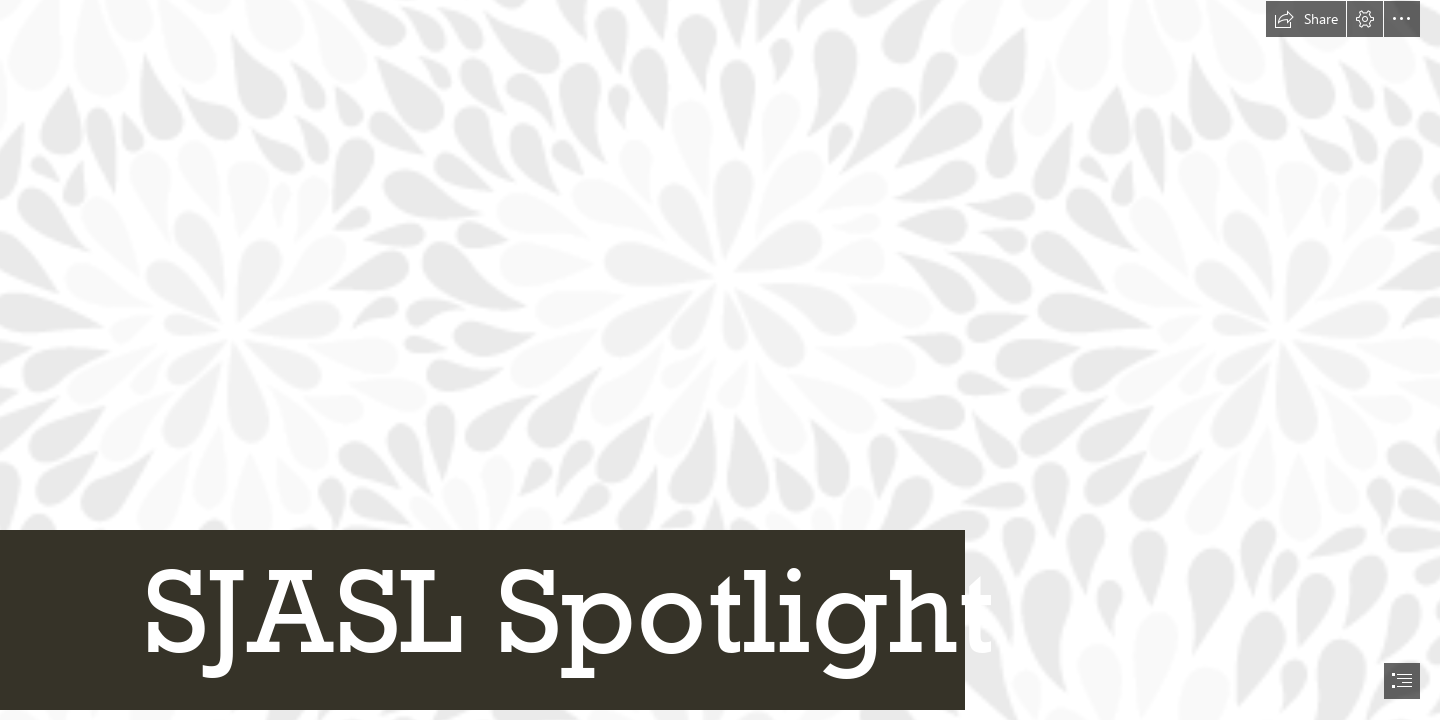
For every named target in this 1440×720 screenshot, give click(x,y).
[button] (1306, 19)
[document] (720, 360)
